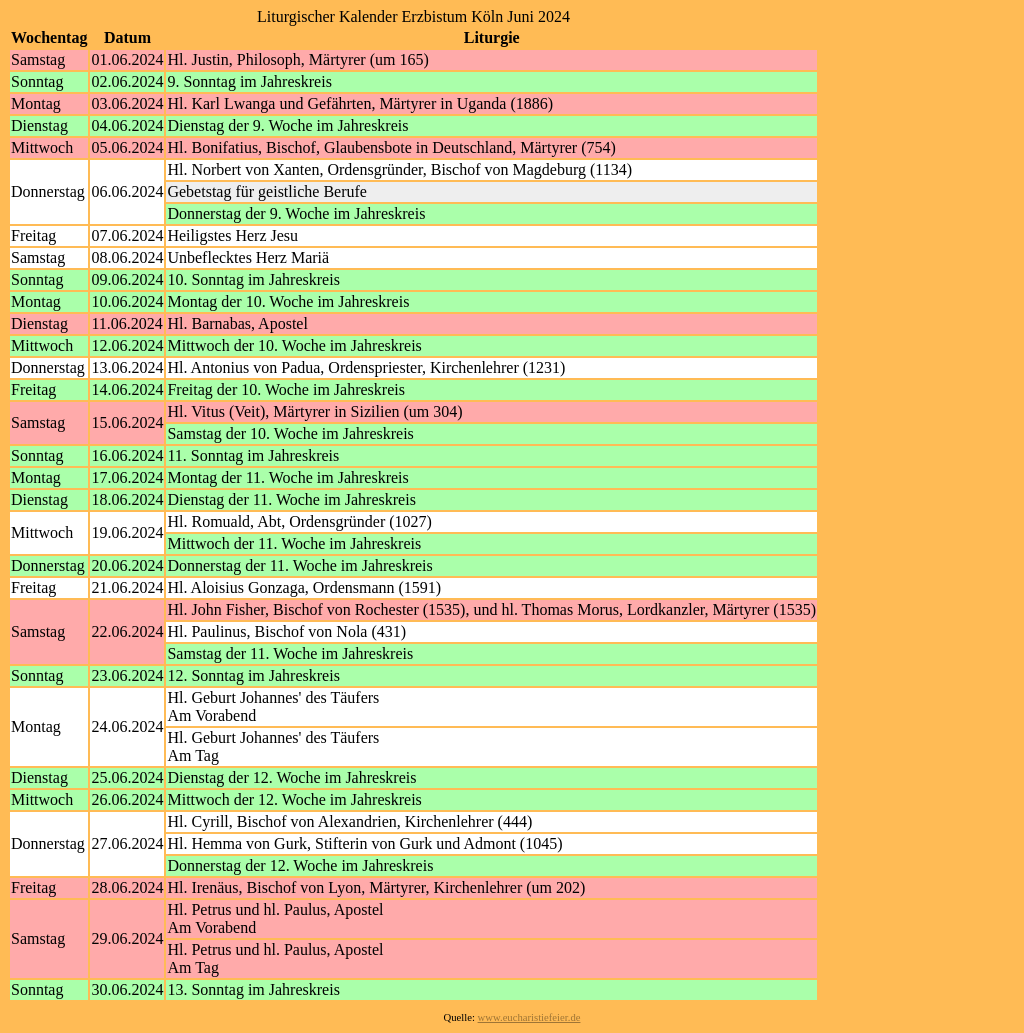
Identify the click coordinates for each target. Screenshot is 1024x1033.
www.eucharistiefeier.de (529, 1017)
